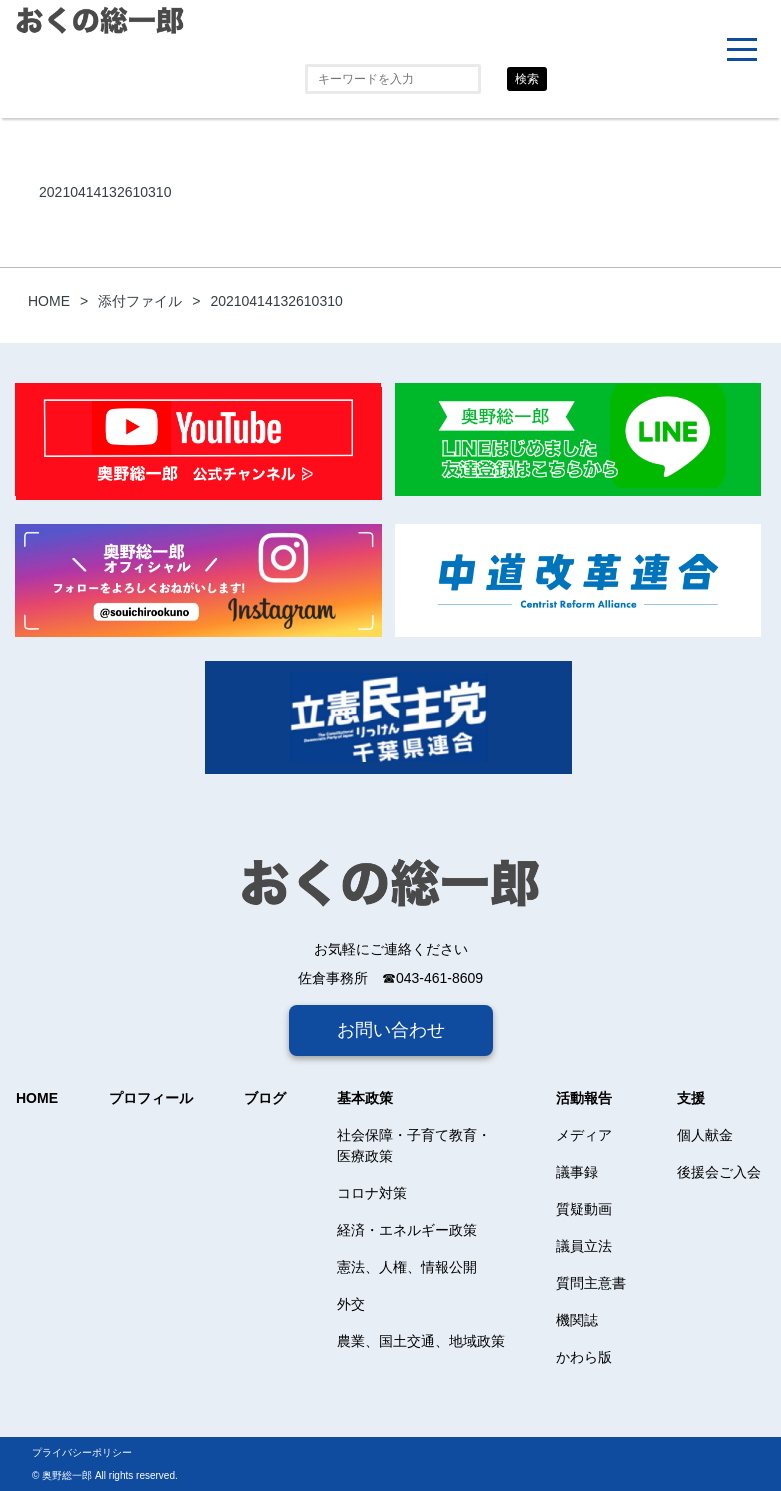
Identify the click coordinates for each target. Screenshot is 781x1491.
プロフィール (151, 1098)
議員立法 (584, 1246)
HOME (37, 1098)
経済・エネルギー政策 (407, 1230)
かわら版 (584, 1357)
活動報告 (584, 1098)
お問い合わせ (391, 1030)
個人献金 (705, 1135)
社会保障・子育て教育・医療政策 (414, 1145)
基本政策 (365, 1098)
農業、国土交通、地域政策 (421, 1341)
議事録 (577, 1172)
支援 (691, 1098)
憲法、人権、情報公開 (407, 1267)
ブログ (265, 1098)
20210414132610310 (105, 192)
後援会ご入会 (719, 1172)
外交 (351, 1304)
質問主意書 (591, 1283)
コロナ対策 (372, 1193)
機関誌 (577, 1320)
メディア (584, 1135)
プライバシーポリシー (82, 1452)
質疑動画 (584, 1209)
